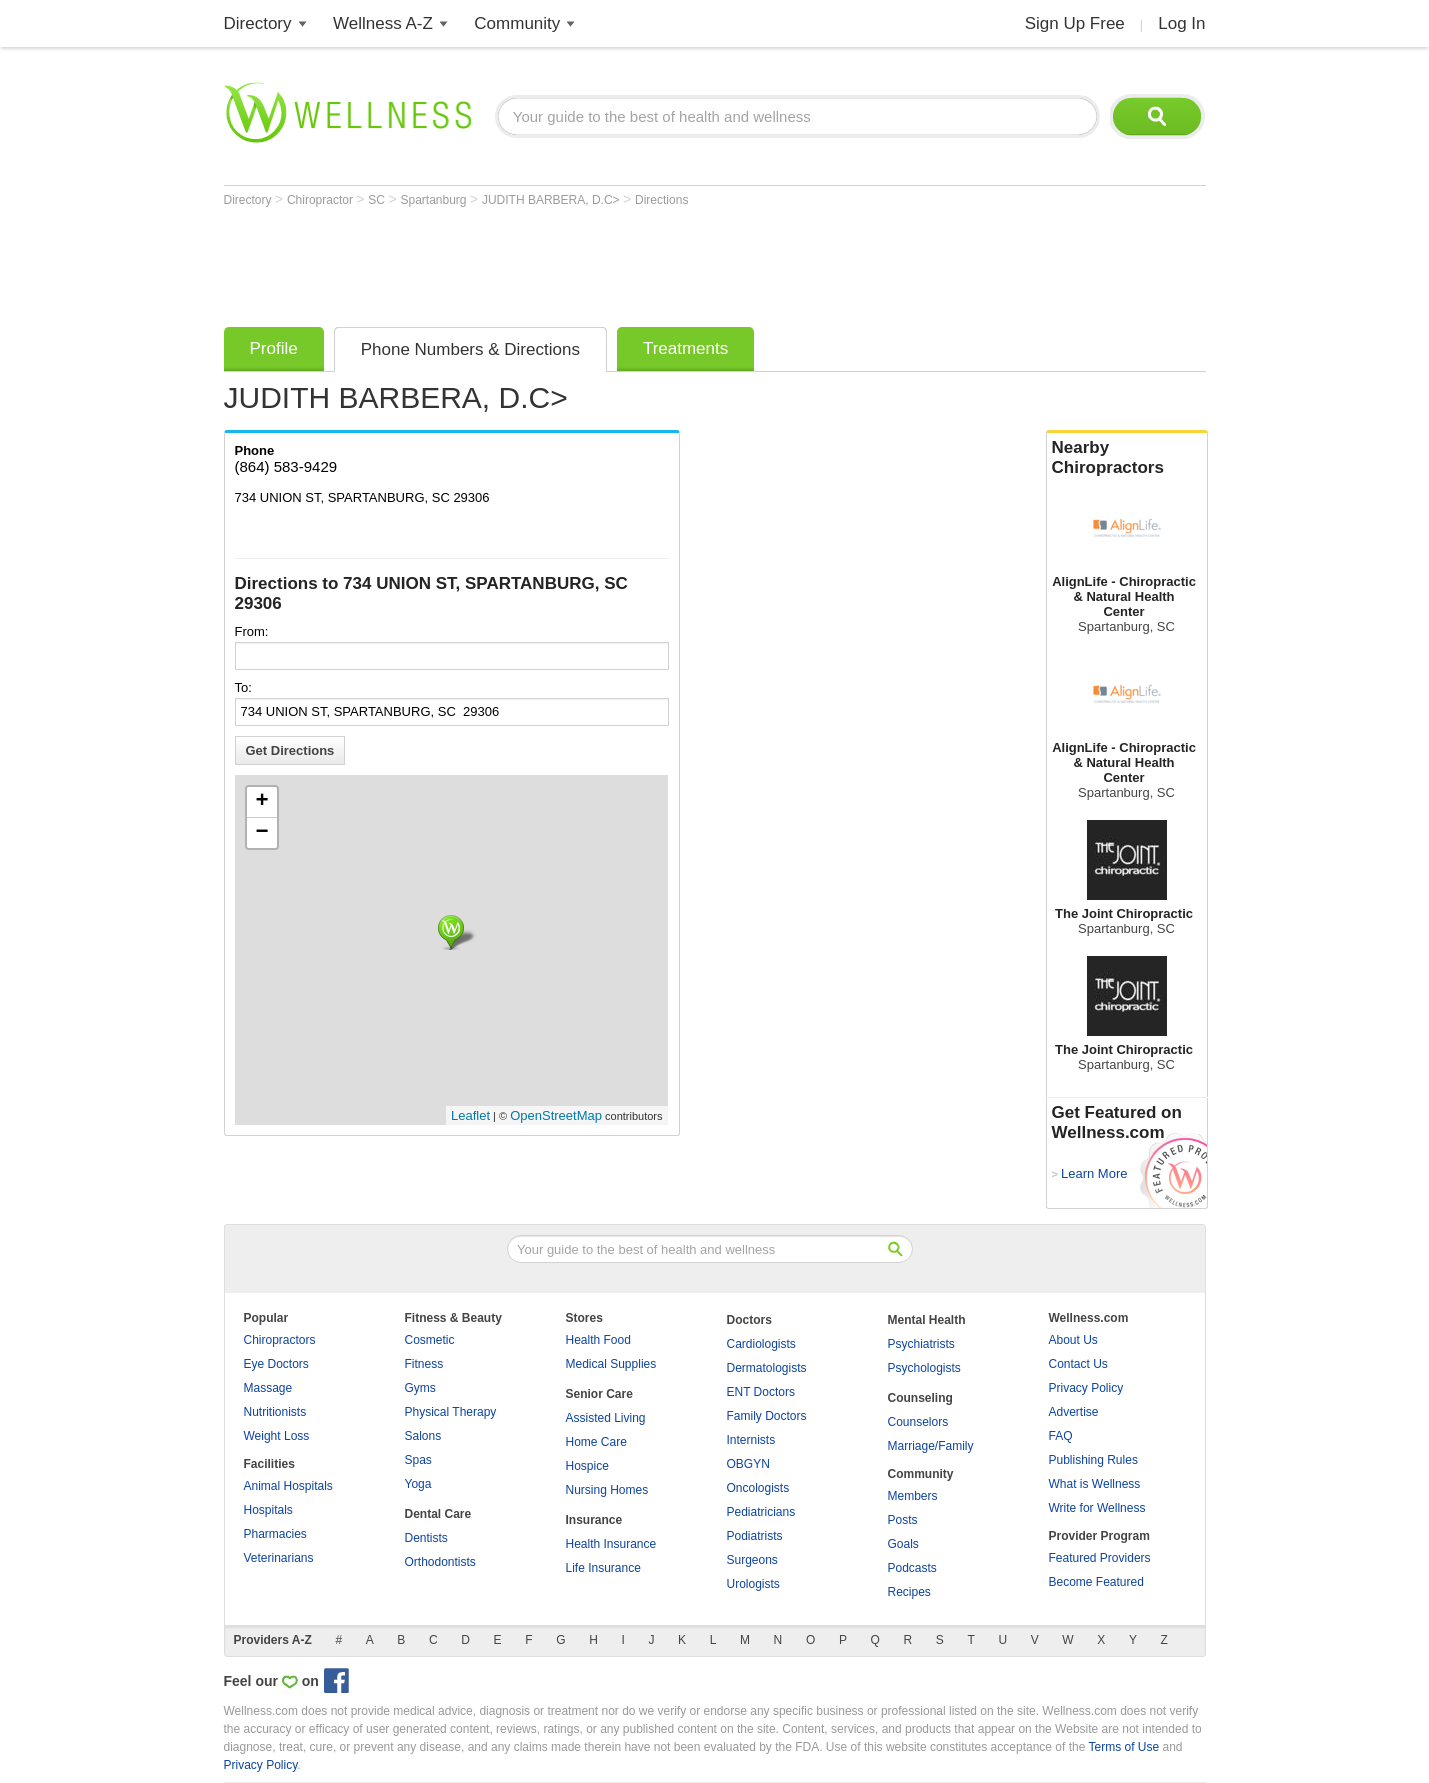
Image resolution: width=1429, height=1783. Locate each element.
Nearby (1127, 458)
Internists (751, 1440)
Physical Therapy (451, 1412)
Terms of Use (1123, 1747)
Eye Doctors (276, 1364)
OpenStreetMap (556, 1115)
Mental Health (927, 1320)
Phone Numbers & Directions (470, 349)
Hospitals (268, 1510)
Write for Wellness (1097, 1508)
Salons (423, 1436)
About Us (1073, 1340)
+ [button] (261, 802)
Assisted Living (606, 1418)
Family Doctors (767, 1416)
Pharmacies (275, 1534)
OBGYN (748, 1464)
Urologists (753, 1584)
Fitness (424, 1364)
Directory (258, 23)
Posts (903, 1520)
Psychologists (924, 1368)
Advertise (1074, 1412)
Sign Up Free (1075, 23)
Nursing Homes (607, 1490)
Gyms (420, 1388)
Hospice (587, 1466)
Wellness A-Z (383, 23)
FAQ (1061, 1436)
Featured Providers (1100, 1558)
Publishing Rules (1093, 1460)
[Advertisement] (588, 262)
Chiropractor (321, 200)
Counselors (918, 1422)
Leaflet (470, 1115)
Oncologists (758, 1488)
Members (913, 1496)
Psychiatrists (921, 1344)
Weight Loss (277, 1436)
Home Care (596, 1442)
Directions (661, 200)
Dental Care (438, 1514)
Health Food (598, 1340)
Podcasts (912, 1568)
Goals (903, 1544)
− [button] (261, 833)
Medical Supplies (611, 1364)
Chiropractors (280, 1340)
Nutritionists (275, 1412)
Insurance (594, 1520)
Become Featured (1096, 1582)
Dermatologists (767, 1368)
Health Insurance (611, 1544)
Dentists (426, 1538)
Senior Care (599, 1394)
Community (517, 23)
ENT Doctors (761, 1392)
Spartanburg (434, 200)
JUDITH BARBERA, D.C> (552, 200)
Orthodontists (440, 1562)
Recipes (909, 1592)
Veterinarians (279, 1558)
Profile (274, 348)
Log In (1181, 23)
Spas (418, 1460)
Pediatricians (761, 1512)
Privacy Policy (1086, 1388)
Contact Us (1078, 1364)
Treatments (685, 348)
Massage (268, 1388)
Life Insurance (603, 1568)
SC (378, 200)
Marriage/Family (931, 1446)
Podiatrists (755, 1536)
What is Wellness (1095, 1484)
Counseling (920, 1398)
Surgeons (752, 1560)
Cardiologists (761, 1344)
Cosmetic (430, 1340)
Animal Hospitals (288, 1486)
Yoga (418, 1484)
